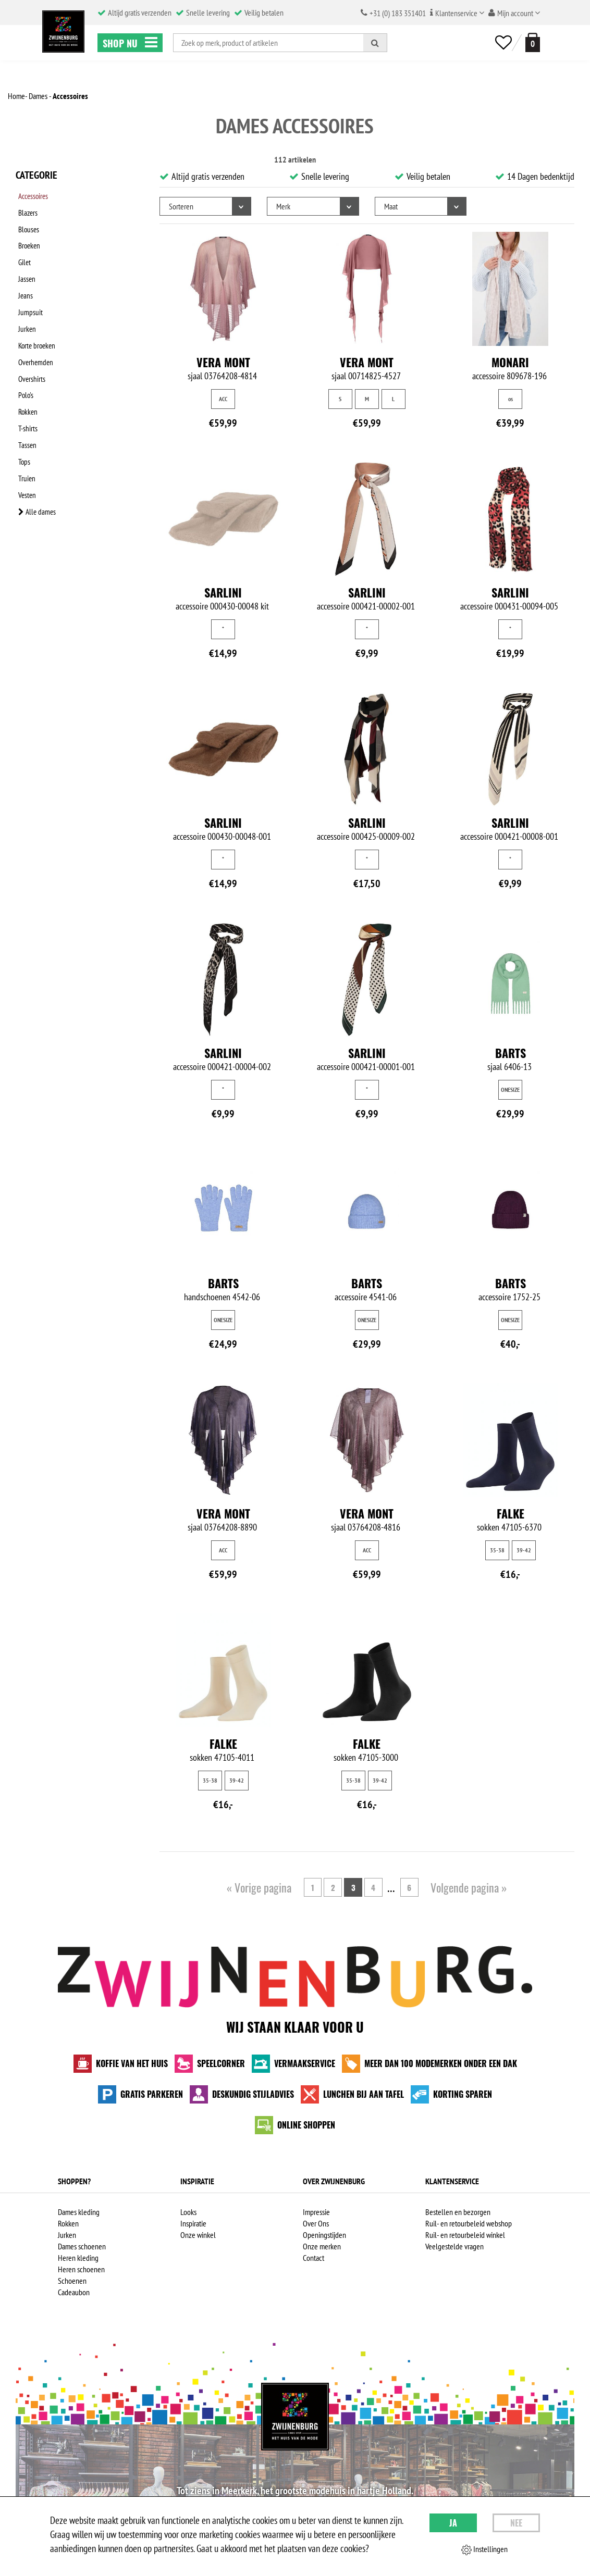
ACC (223, 399)
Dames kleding (79, 2212)
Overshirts (30, 343)
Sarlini (223, 592)
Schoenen (72, 2280)
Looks (188, 2212)
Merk (283, 206)
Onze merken (322, 2246)
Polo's (24, 357)
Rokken (26, 370)
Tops (22, 411)
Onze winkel (198, 2235)
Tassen (25, 397)
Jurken (25, 302)
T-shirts (25, 384)
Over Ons (316, 2223)
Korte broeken (36, 316)
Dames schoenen (82, 2246)
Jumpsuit (28, 289)
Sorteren (181, 206)
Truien (24, 424)
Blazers (26, 208)
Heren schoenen (81, 2269)
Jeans (23, 275)
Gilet (22, 248)
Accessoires (33, 194)
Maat (391, 206)
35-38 (497, 1550)
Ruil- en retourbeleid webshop (468, 2223)
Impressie (316, 2212)
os (510, 399)
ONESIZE (510, 1089)
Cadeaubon (74, 2292)
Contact (313, 2258)
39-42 (524, 1550)
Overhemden (34, 330)
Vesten (25, 438)
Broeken (28, 235)
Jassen (24, 262)
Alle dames (35, 451)
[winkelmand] (530, 42)
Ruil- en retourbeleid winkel (465, 2235)
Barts (510, 1052)
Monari (510, 362)
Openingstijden (324, 2235)
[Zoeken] (375, 42)
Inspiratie (193, 2223)
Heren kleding (78, 2258)
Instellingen (484, 2549)
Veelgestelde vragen (454, 2246)
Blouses (27, 221)
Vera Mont (223, 362)
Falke (510, 1513)
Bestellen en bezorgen (457, 2212)
